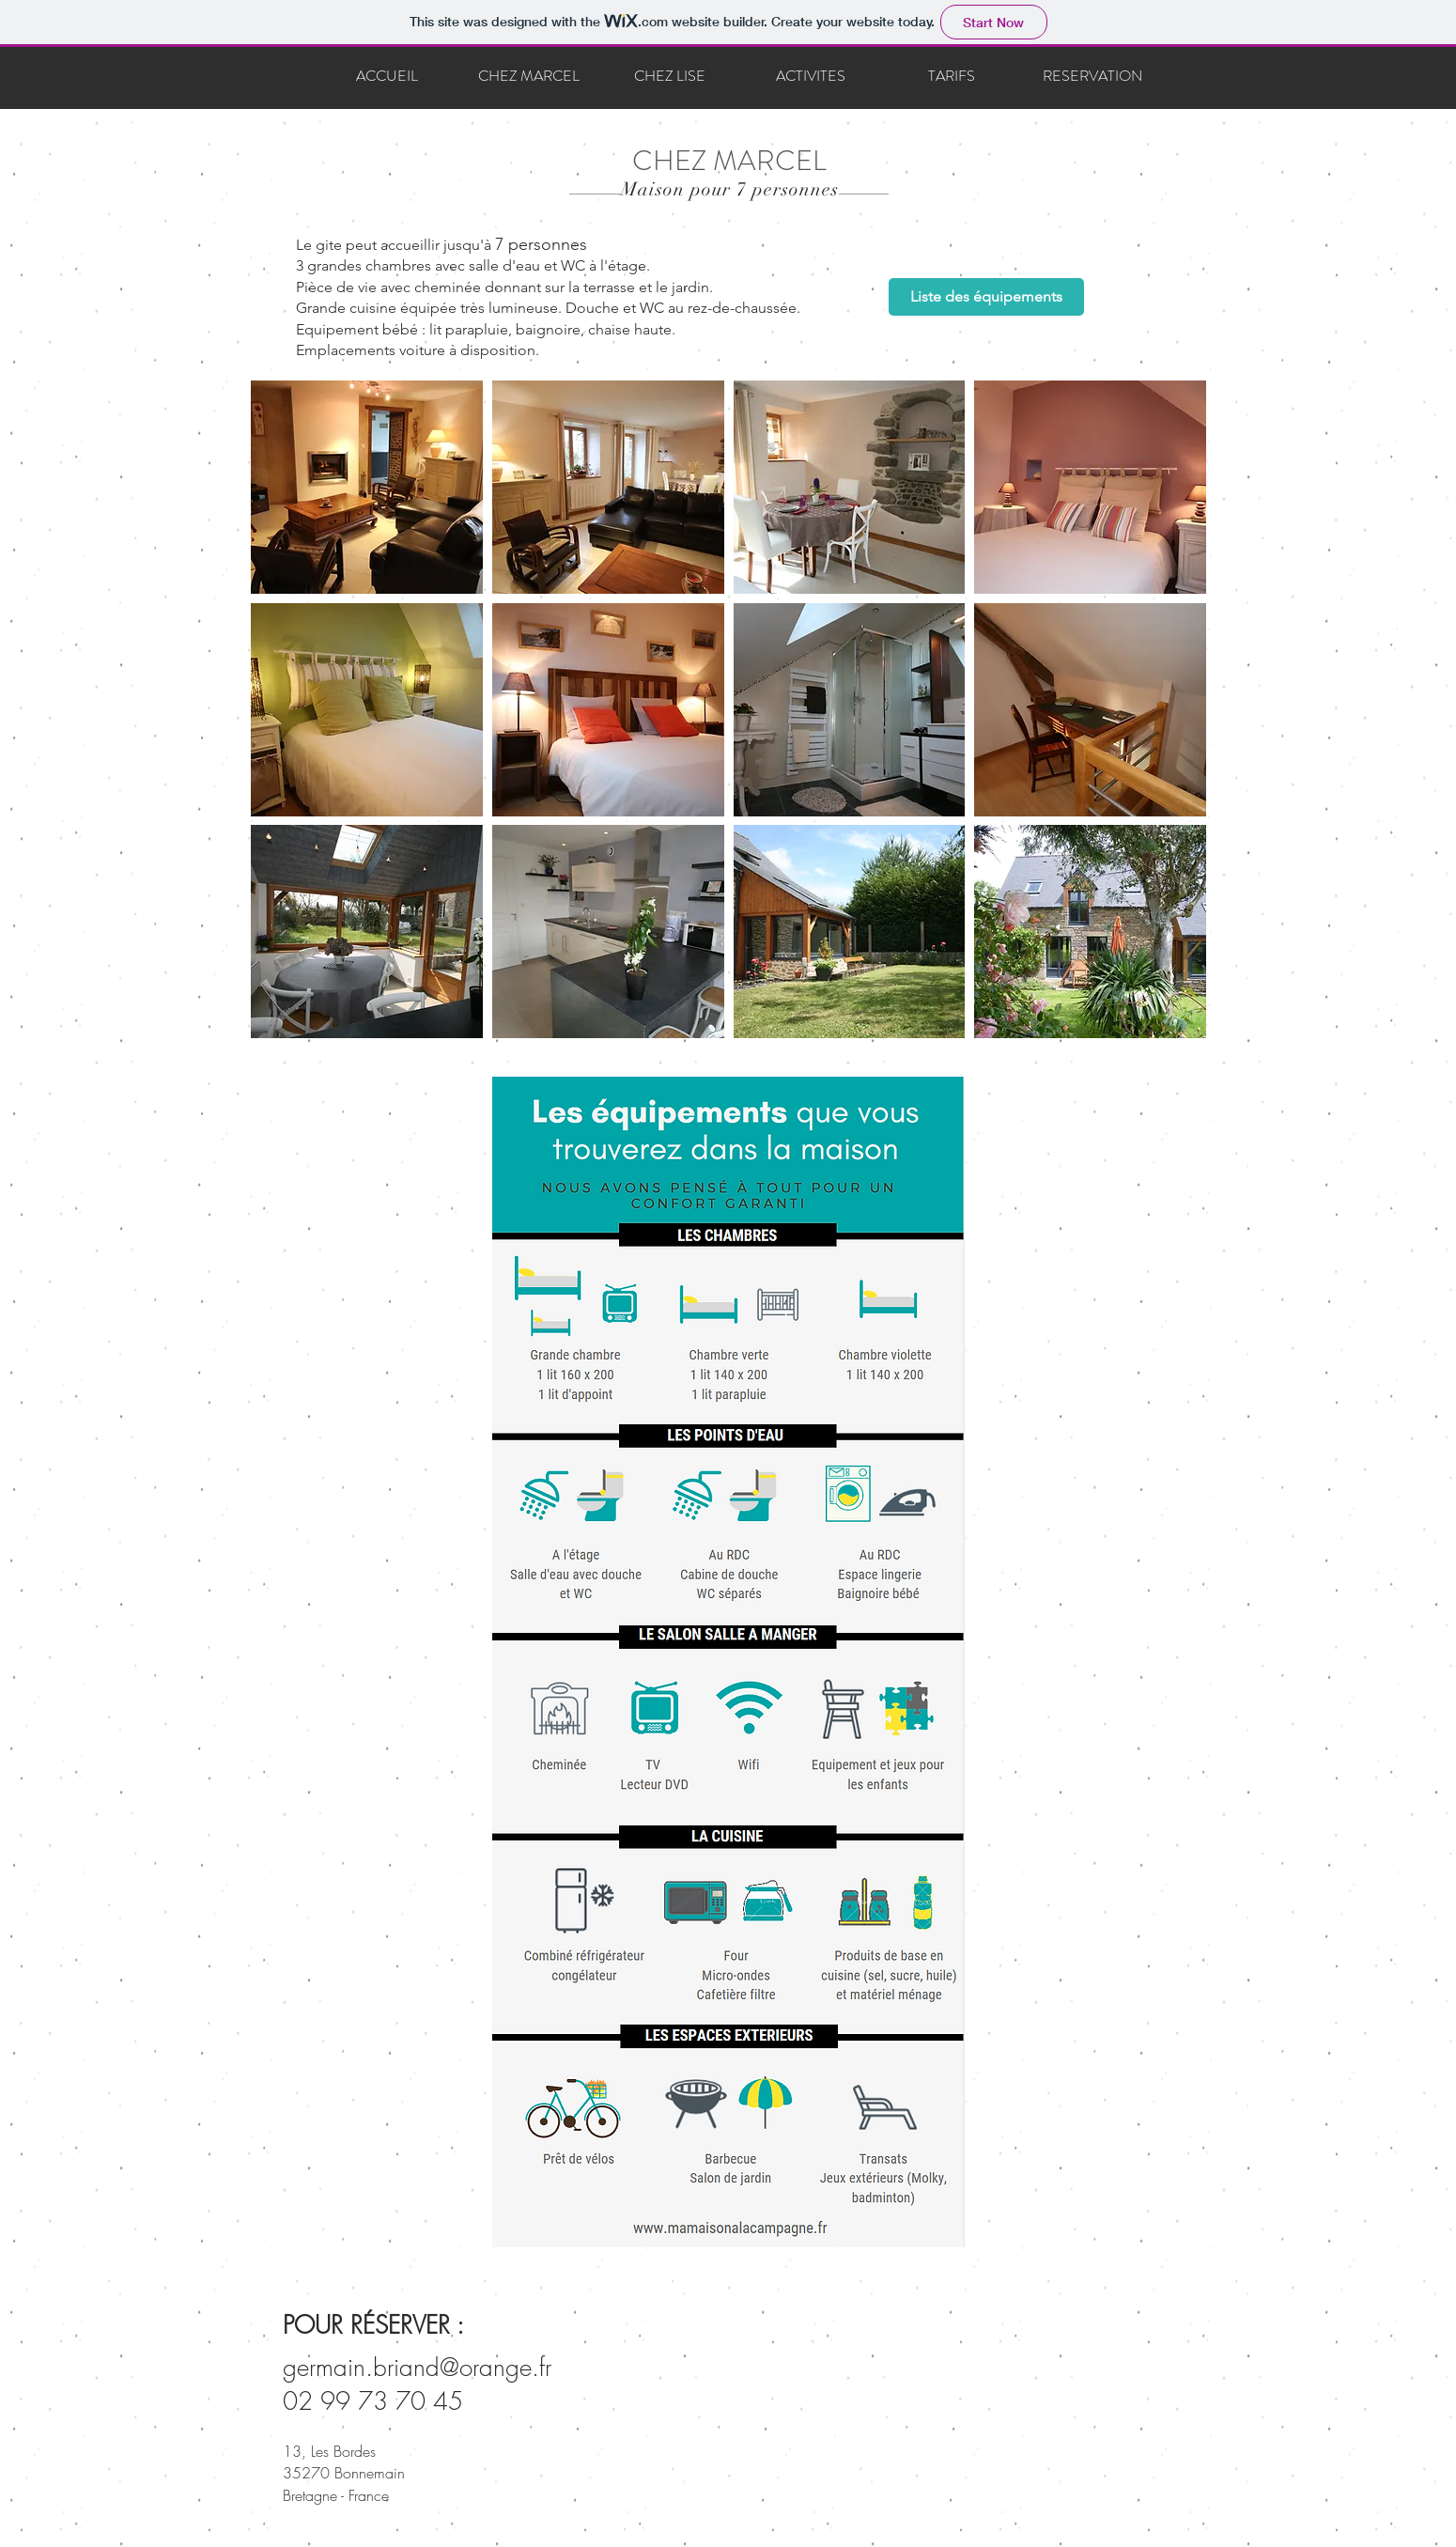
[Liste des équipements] (986, 297)
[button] (367, 487)
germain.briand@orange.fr (417, 2368)
